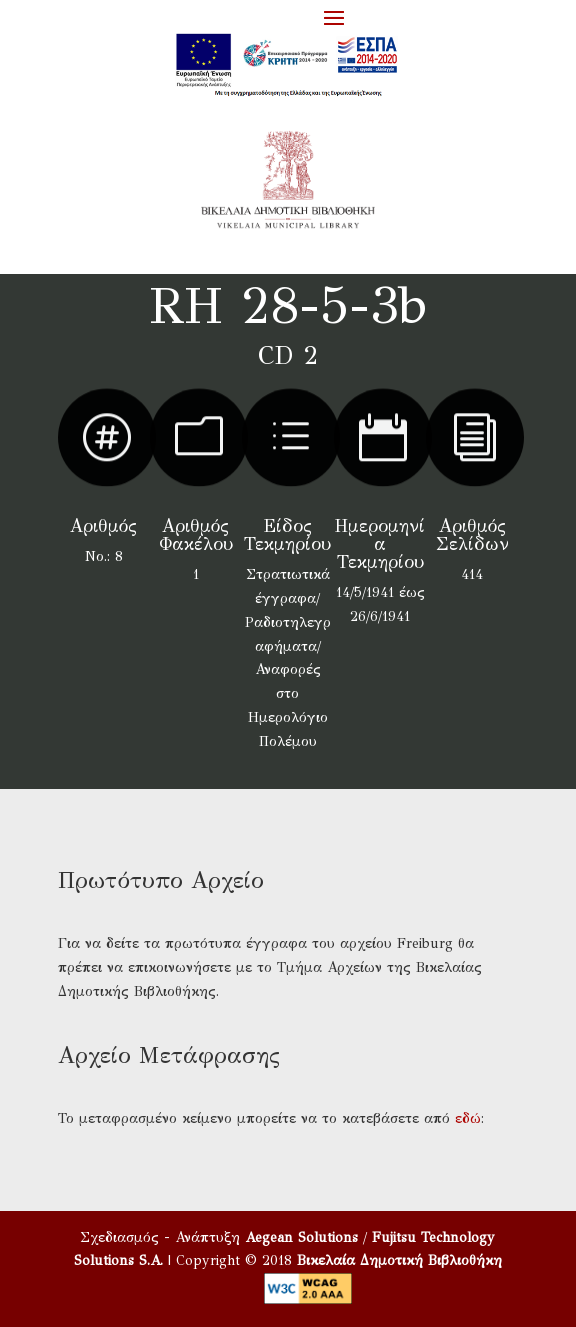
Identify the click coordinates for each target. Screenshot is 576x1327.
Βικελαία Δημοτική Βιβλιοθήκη (399, 1260)
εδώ (468, 1118)
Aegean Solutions (301, 1237)
